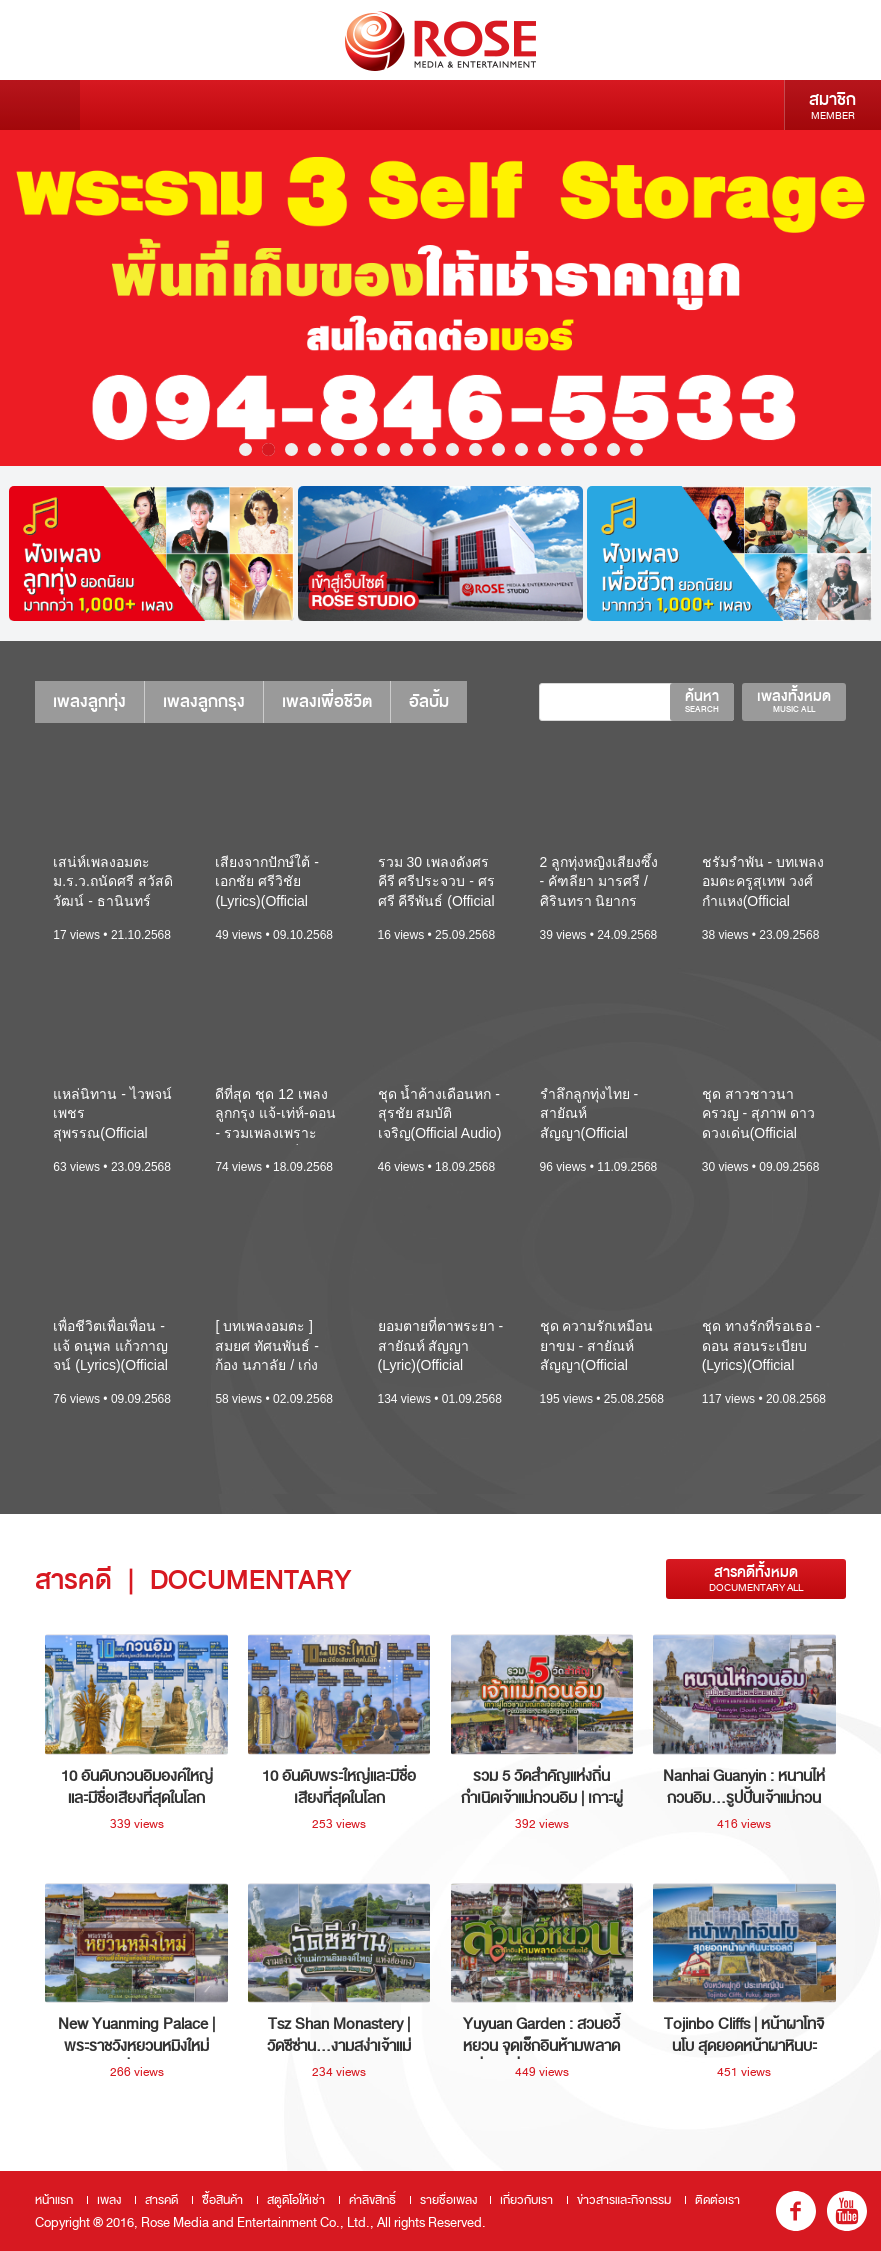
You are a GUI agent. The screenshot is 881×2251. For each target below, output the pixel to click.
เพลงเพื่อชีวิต (327, 701)
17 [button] (613, 449)
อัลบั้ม (429, 701)
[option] (440, 298)
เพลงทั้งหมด (794, 701)
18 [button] (636, 449)
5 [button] (337, 449)
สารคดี (161, 2200)
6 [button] (360, 449)
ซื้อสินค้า (222, 2200)
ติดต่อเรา (717, 2200)
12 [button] (498, 449)
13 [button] (521, 449)
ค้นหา (702, 701)
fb (796, 2211)
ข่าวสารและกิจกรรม (624, 2200)
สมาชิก (832, 105)
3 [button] (291, 449)
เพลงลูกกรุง (204, 701)
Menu (40, 105)
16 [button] (590, 449)
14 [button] (544, 449)
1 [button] (245, 449)
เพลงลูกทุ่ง (89, 701)
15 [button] (567, 449)
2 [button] (268, 449)
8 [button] (406, 449)
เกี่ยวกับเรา (526, 2200)
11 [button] (475, 449)
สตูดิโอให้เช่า (296, 2200)
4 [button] (314, 449)
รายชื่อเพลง (448, 2200)
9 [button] (429, 449)
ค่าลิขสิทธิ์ (372, 2200)
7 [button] (383, 449)
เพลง (109, 2200)
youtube (847, 2211)
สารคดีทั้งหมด (756, 1578)
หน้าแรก (54, 2200)
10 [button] (452, 449)
